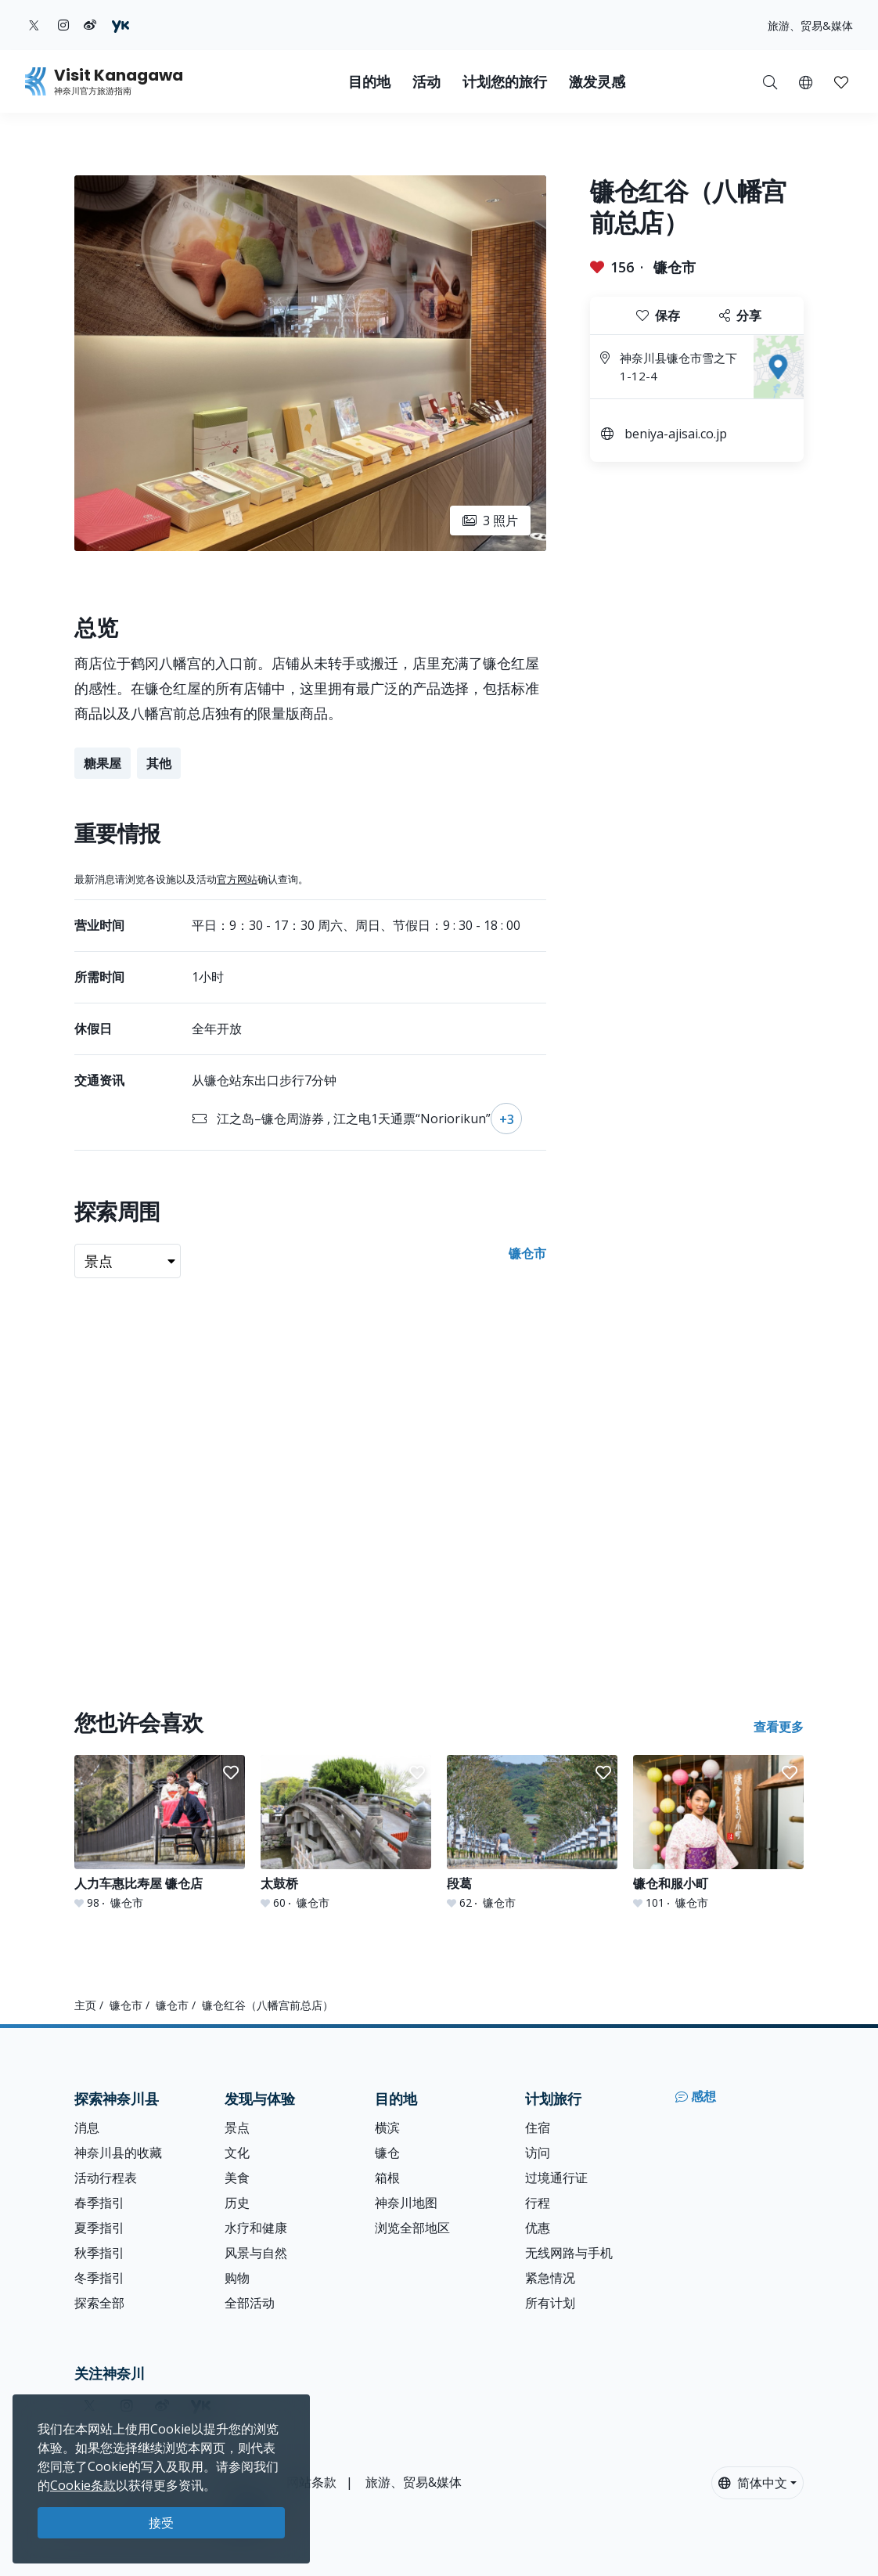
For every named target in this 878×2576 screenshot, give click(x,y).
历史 (237, 2202)
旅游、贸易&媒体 (810, 25)
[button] (805, 81)
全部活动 (250, 2302)
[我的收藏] (841, 81)
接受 (161, 2522)
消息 (86, 2127)
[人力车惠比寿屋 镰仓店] (159, 1832)
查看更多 (779, 1726)
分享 (740, 315)
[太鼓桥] (346, 1832)
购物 (237, 2277)
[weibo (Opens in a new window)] (90, 25)
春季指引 (99, 2202)
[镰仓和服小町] (718, 1832)
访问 (537, 2152)
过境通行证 (556, 2177)
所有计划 (550, 2302)
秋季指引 (99, 2252)
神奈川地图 (406, 2202)
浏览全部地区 (412, 2227)
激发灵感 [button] (597, 82)
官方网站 (237, 879)
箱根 (387, 2177)
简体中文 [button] (752, 2482)
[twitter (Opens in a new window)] (34, 25)
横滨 (387, 2127)
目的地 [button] (369, 82)
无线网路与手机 (569, 2252)
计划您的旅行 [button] (504, 82)
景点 (237, 2127)
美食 (237, 2177)
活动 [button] (426, 82)
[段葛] (532, 1832)
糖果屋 (102, 763)
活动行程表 (105, 2177)
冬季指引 (99, 2277)
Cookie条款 (83, 2485)
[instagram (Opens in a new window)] (63, 25)
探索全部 (99, 2302)
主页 (85, 2005)
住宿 (537, 2127)
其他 (158, 763)
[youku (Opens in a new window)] (120, 25)
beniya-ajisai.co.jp (675, 433)
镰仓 (387, 2152)
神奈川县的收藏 (118, 2152)
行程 (537, 2202)
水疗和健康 (256, 2227)
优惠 (537, 2227)
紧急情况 (550, 2277)
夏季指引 (99, 2227)
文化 (237, 2152)
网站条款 (311, 2482)
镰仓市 (674, 267)
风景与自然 (256, 2252)
